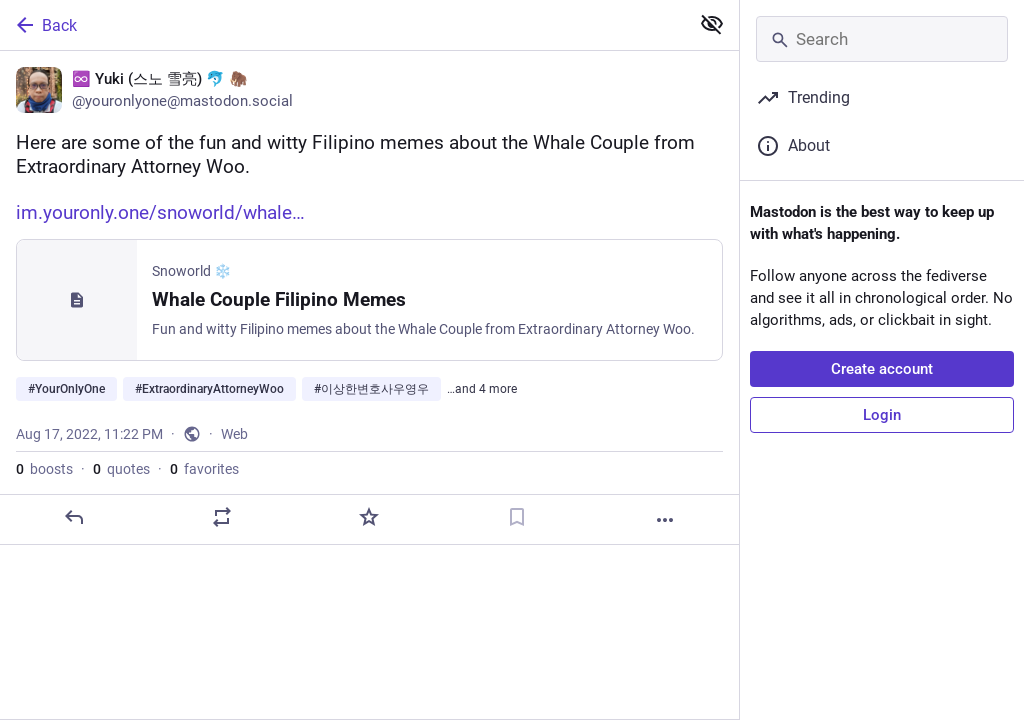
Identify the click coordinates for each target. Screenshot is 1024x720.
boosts (44, 469)
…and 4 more (482, 389)
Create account (882, 369)
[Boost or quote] (222, 517)
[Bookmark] (517, 517)
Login (882, 415)
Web (234, 434)
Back (45, 25)
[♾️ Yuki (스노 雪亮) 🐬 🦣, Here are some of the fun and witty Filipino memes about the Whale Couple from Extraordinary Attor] (369, 298)
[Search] (882, 39)
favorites (204, 469)
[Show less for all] (712, 24)
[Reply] (74, 517)
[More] (665, 520)
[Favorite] (369, 517)
